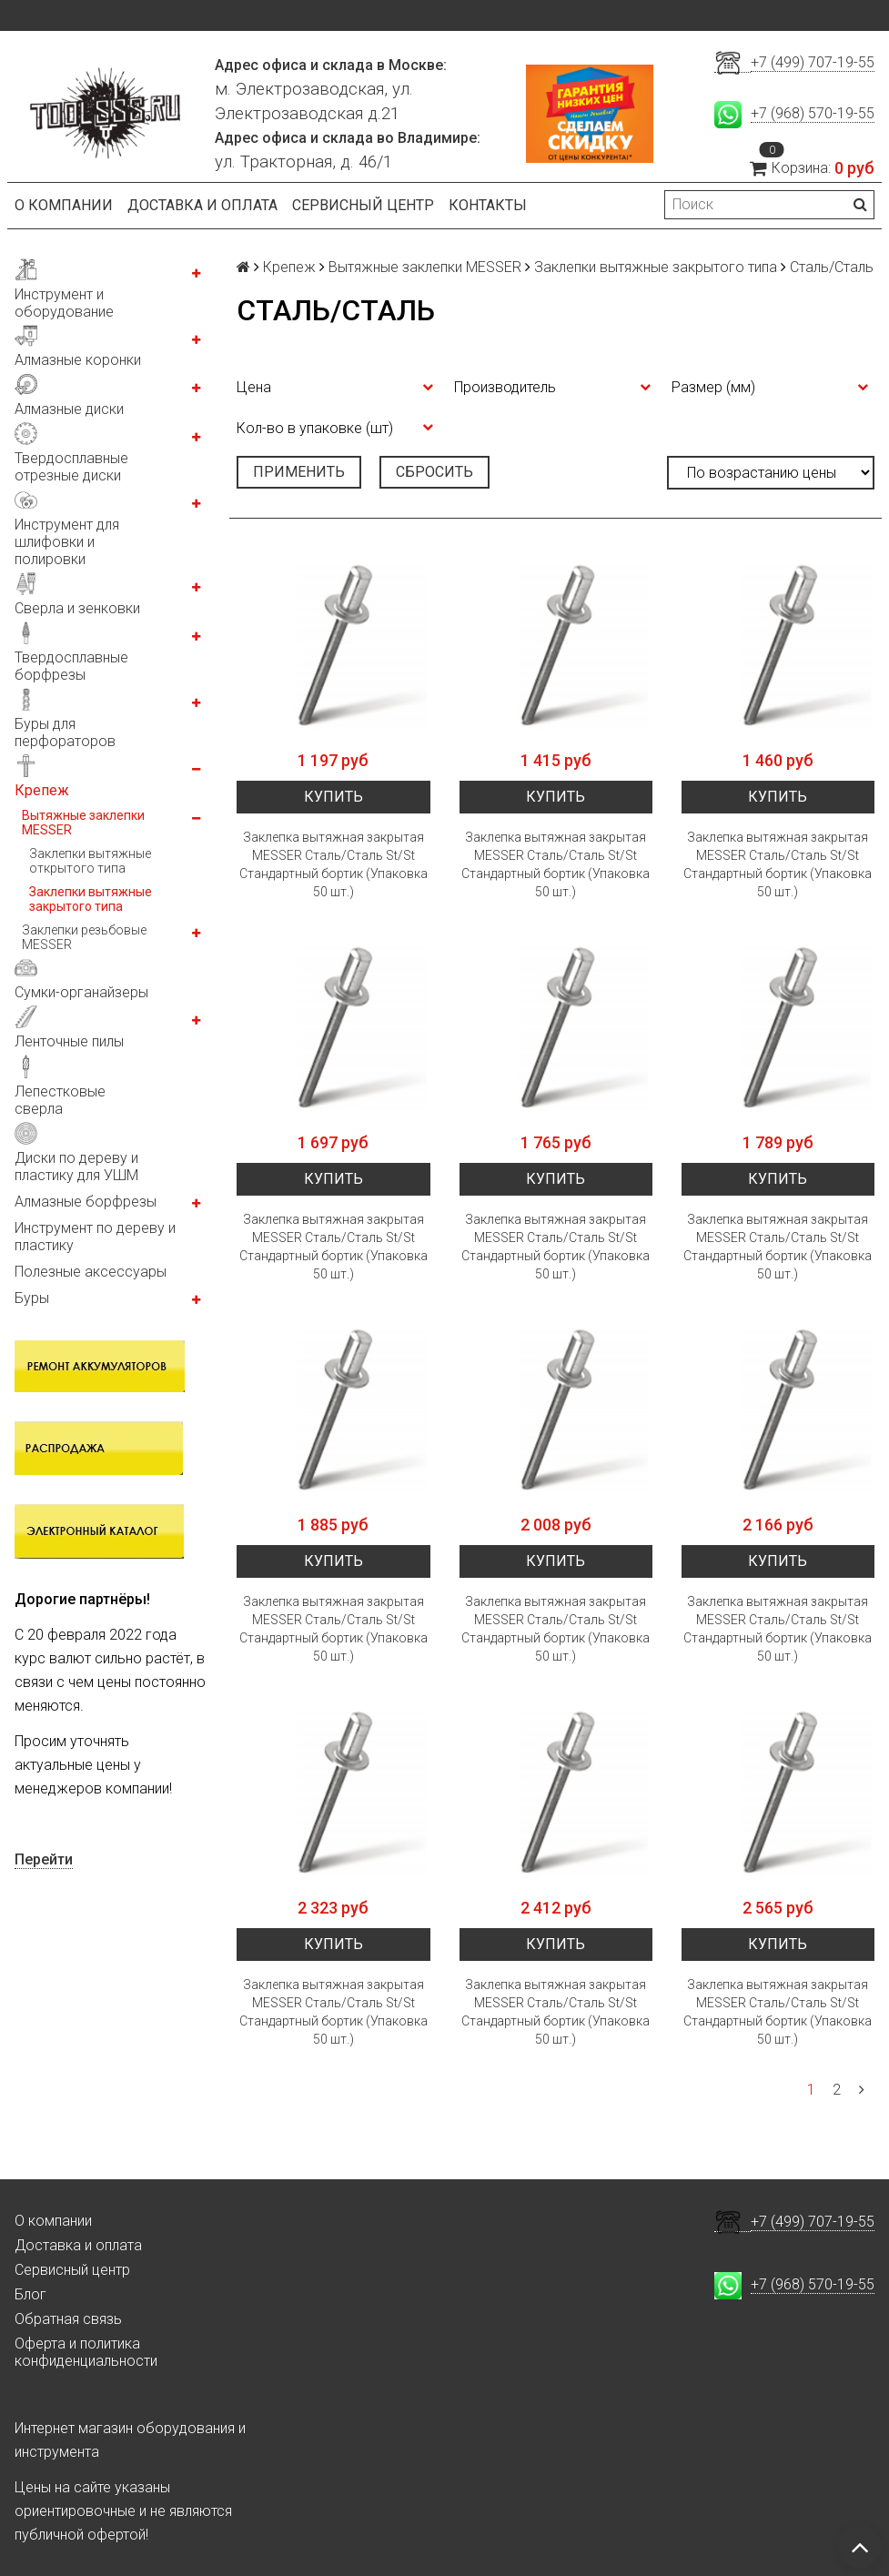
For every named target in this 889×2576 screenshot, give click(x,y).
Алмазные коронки (78, 360)
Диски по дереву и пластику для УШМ (76, 1166)
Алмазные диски (69, 409)
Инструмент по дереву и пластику (95, 1236)
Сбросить (434, 471)
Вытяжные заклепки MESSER (83, 822)
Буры (32, 1298)
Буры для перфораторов (65, 732)
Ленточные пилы (69, 1041)
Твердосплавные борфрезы (71, 666)
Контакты (488, 205)
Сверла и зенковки (77, 608)
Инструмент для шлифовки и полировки (67, 542)
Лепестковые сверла (60, 1100)
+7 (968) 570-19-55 (812, 113)
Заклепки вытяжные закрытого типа (90, 899)
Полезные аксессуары (91, 1271)
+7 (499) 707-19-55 (812, 62)
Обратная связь (68, 2319)
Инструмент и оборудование (64, 303)
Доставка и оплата (202, 205)
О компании (64, 205)
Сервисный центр (363, 205)
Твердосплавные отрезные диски (71, 467)
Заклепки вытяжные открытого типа (90, 860)
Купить (333, 796)
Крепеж (42, 790)
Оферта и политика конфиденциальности (86, 2352)
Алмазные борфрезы (86, 1201)
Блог (30, 2294)
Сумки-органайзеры (81, 992)
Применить (299, 471)
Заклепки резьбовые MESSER (84, 937)
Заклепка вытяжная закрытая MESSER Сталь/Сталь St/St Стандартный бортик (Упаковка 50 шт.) (333, 864)
